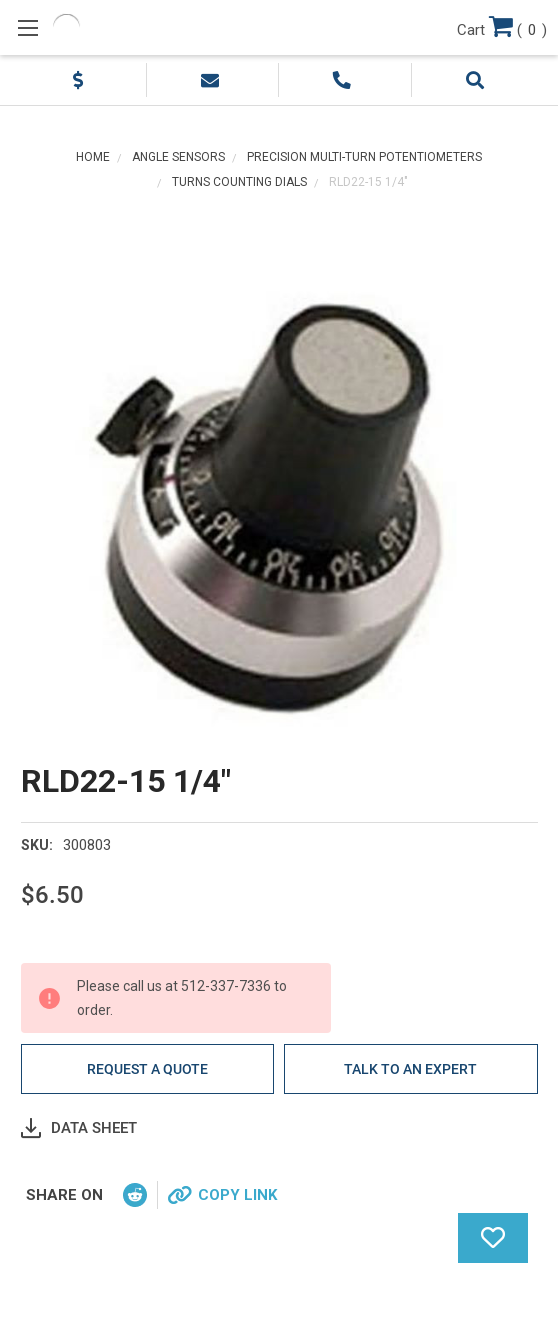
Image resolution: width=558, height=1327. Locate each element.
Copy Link (237, 1195)
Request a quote (147, 1069)
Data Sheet (94, 1128)
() (502, 25)
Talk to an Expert (410, 1069)
